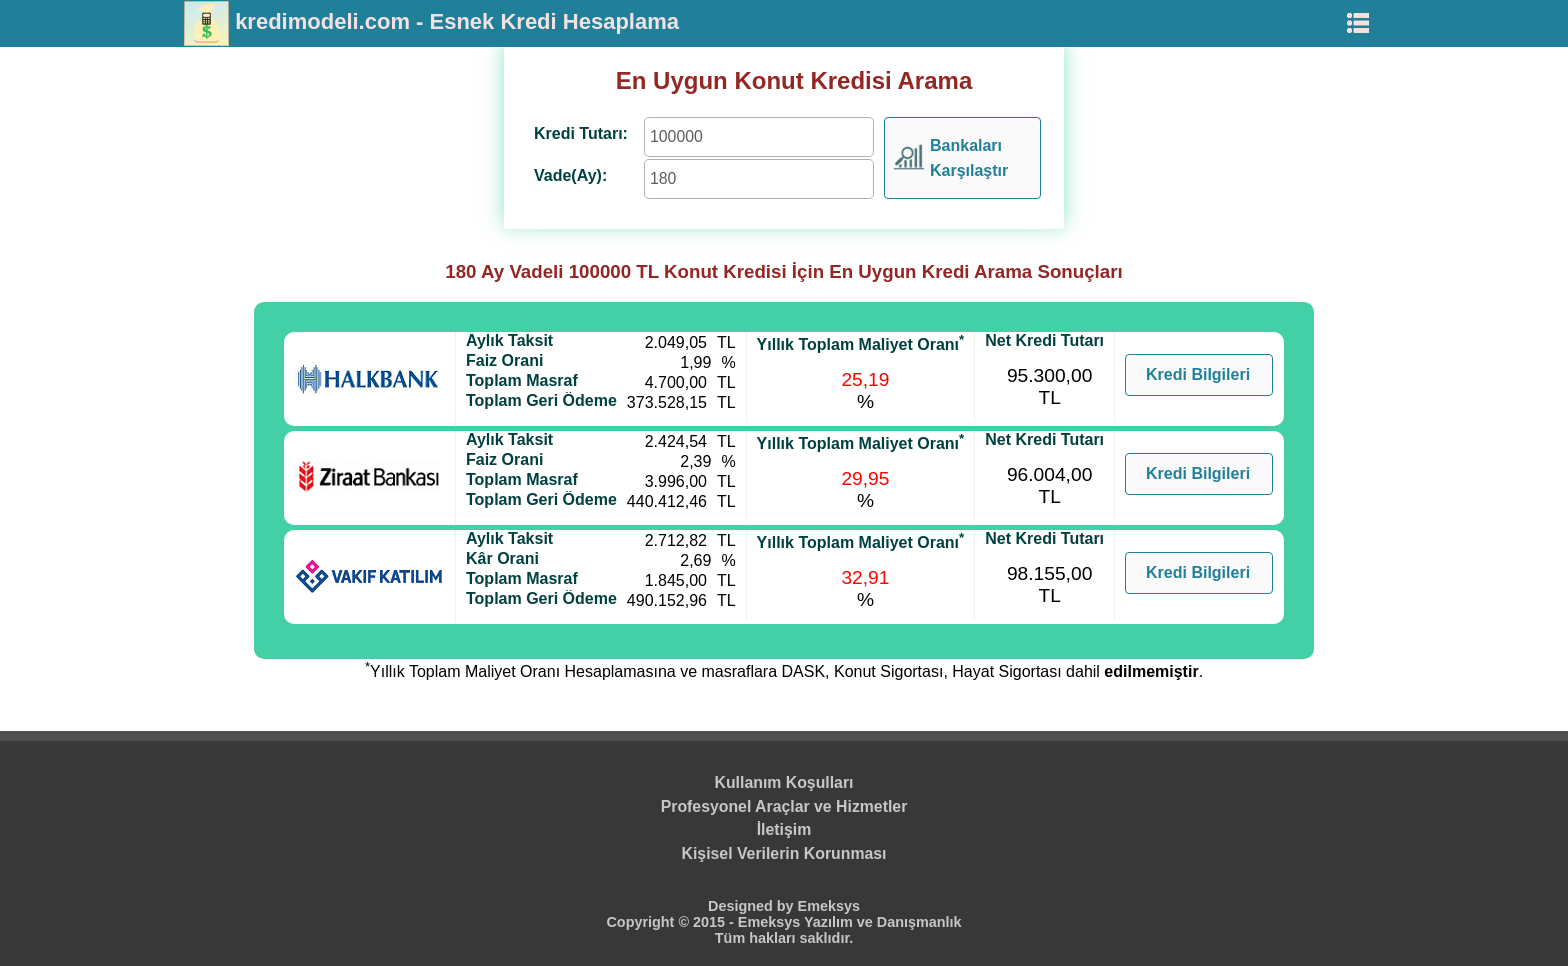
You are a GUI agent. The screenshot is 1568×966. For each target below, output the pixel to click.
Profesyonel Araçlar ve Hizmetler (784, 806)
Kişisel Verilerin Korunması (784, 853)
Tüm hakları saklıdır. (784, 938)
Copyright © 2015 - (671, 922)
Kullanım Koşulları (784, 782)
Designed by (753, 906)
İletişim (784, 829)
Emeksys (829, 906)
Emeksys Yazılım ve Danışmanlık (850, 922)
